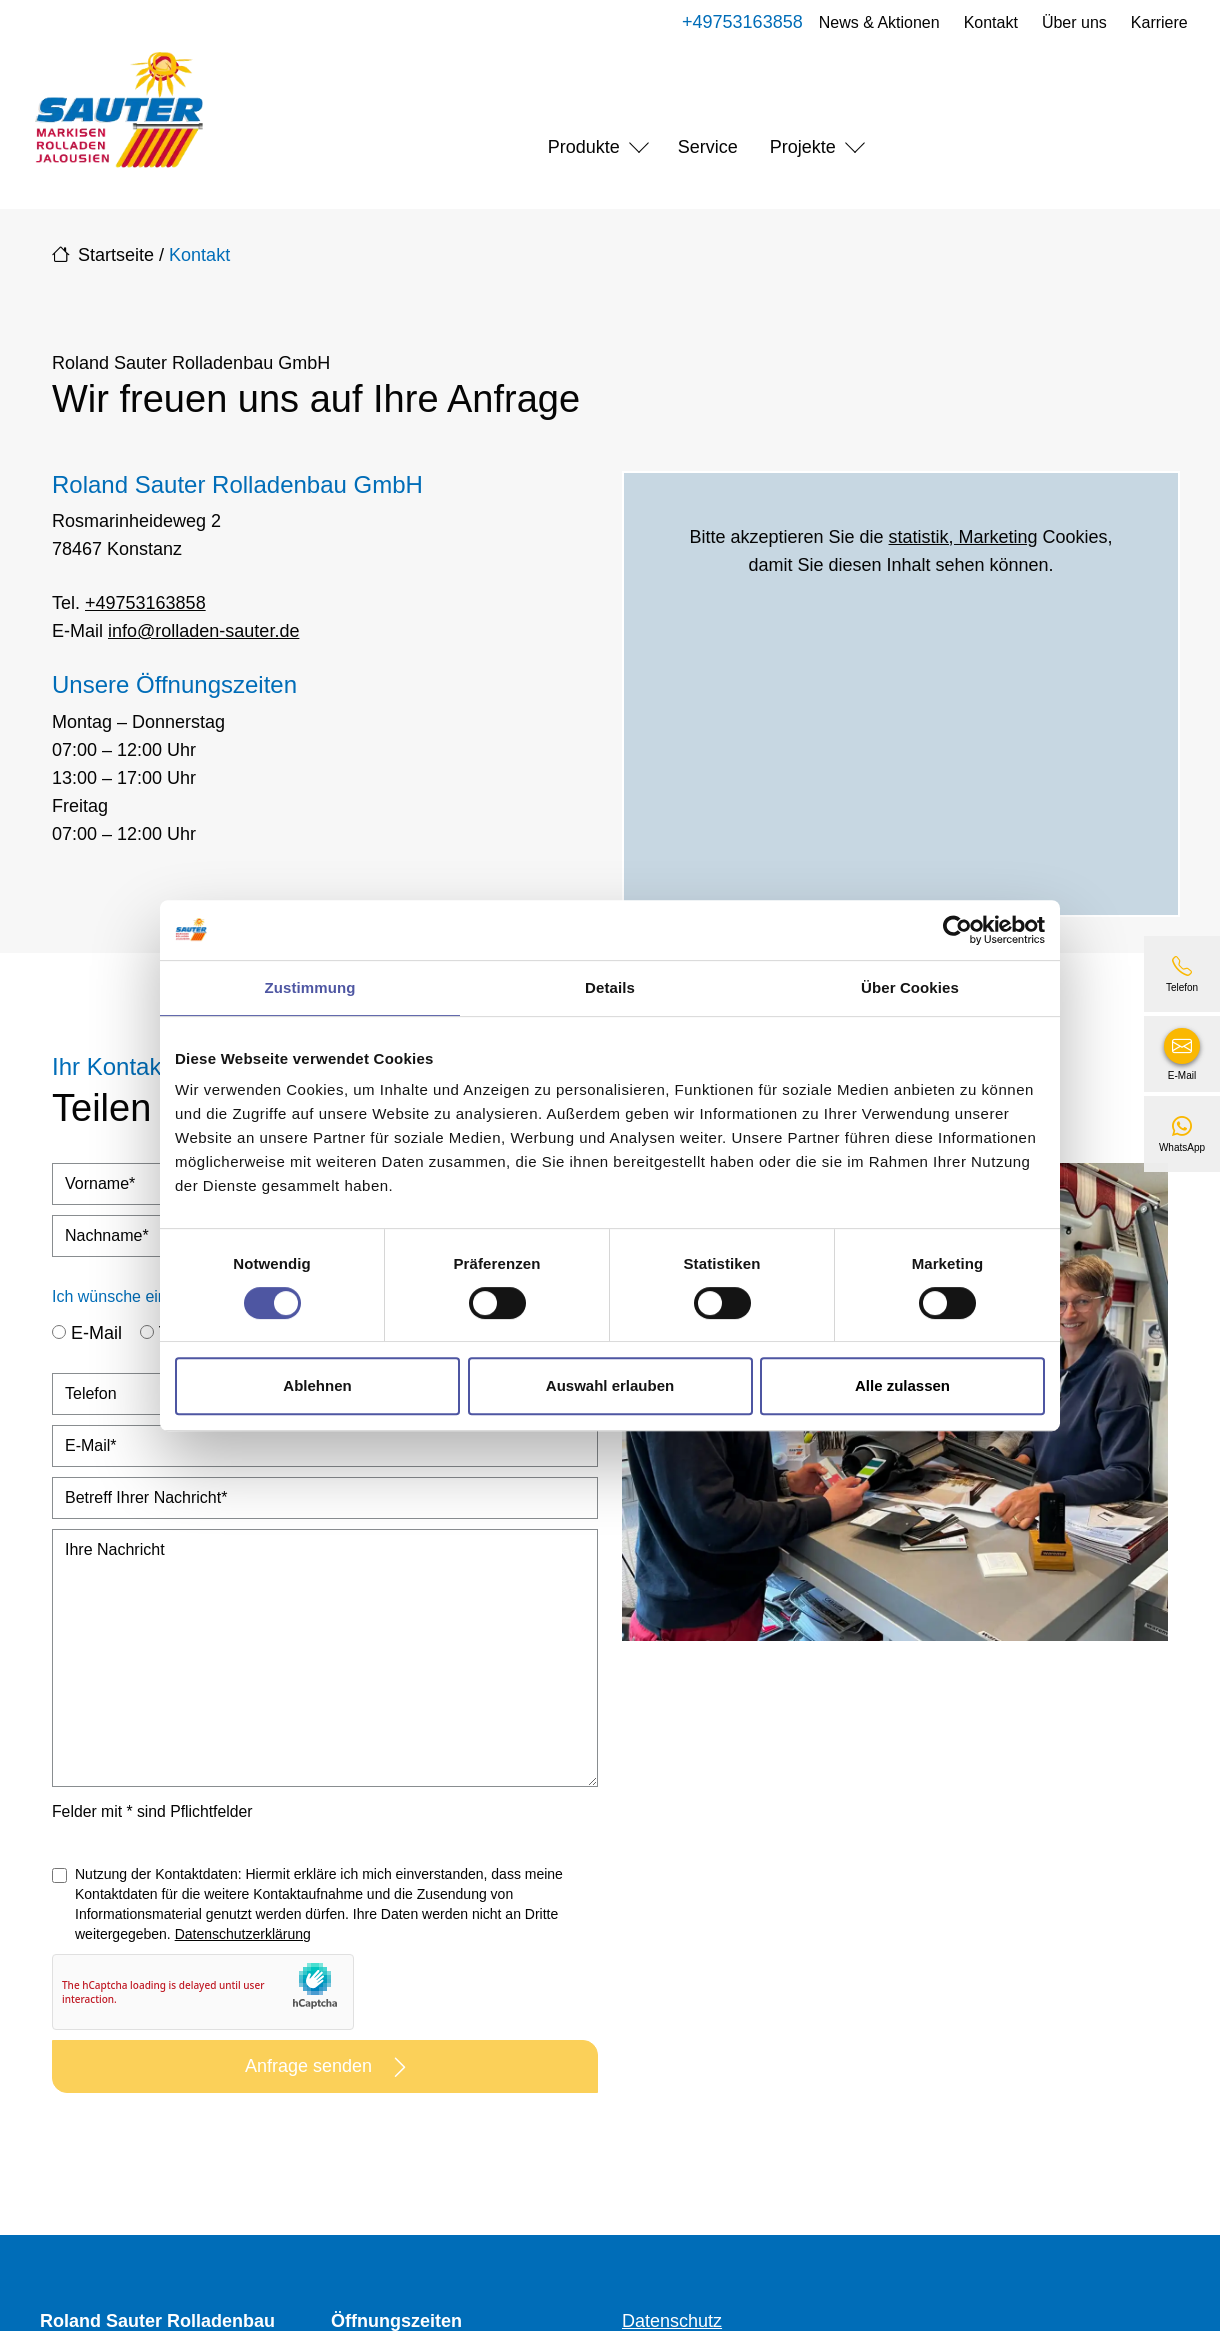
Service (708, 147)
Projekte (803, 147)
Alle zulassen (902, 1385)
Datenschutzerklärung (243, 1934)
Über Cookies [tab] (910, 987)
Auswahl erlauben (610, 1385)
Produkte (584, 147)
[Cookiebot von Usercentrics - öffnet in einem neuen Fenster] (957, 930)
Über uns (1070, 22)
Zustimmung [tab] (310, 987)
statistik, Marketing (963, 537)
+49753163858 (738, 22)
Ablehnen (317, 1385)
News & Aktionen (875, 22)
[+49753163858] (1182, 974)
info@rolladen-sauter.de (203, 631)
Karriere (1155, 22)
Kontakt (987, 22)
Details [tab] (610, 987)
